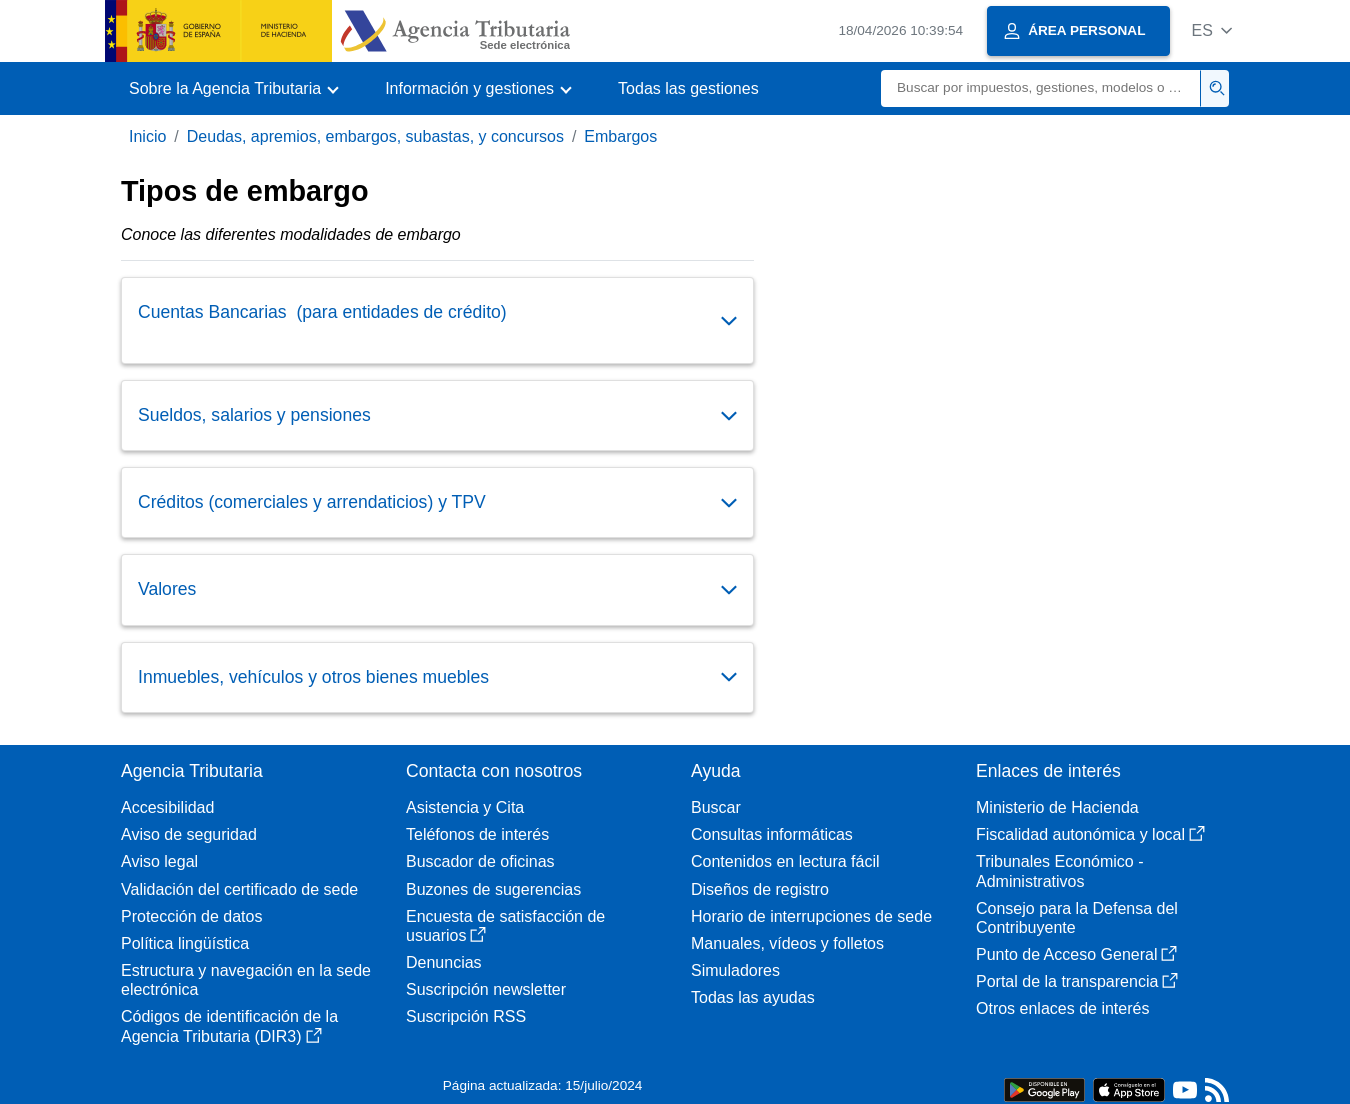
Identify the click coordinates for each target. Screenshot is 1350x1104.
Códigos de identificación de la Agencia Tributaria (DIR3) (229, 1026)
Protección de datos (191, 916)
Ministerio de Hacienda (1057, 807)
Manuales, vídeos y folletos (787, 943)
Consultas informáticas (772, 834)
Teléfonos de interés (477, 834)
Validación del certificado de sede (239, 889)
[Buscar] (1041, 88)
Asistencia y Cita (465, 807)
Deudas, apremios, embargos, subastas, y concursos (375, 136)
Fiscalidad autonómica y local (1090, 834)
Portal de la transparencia (1077, 981)
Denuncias (444, 962)
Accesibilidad (167, 807)
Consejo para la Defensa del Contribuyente (1077, 918)
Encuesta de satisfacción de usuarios (505, 926)
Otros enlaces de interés (1062, 1008)
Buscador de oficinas (480, 861)
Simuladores (735, 970)
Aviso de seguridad (189, 834)
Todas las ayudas (753, 997)
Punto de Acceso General (1076, 954)
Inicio (147, 136)
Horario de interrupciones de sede (811, 916)
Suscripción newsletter (486, 989)
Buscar (716, 807)
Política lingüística (185, 943)
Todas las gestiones (688, 88)
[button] (1211, 30)
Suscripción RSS (466, 1016)
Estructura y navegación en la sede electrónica (246, 980)
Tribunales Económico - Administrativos (1059, 871)
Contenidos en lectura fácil (785, 861)
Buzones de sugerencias (493, 889)
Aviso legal (159, 861)
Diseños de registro (760, 889)
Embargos (620, 136)
